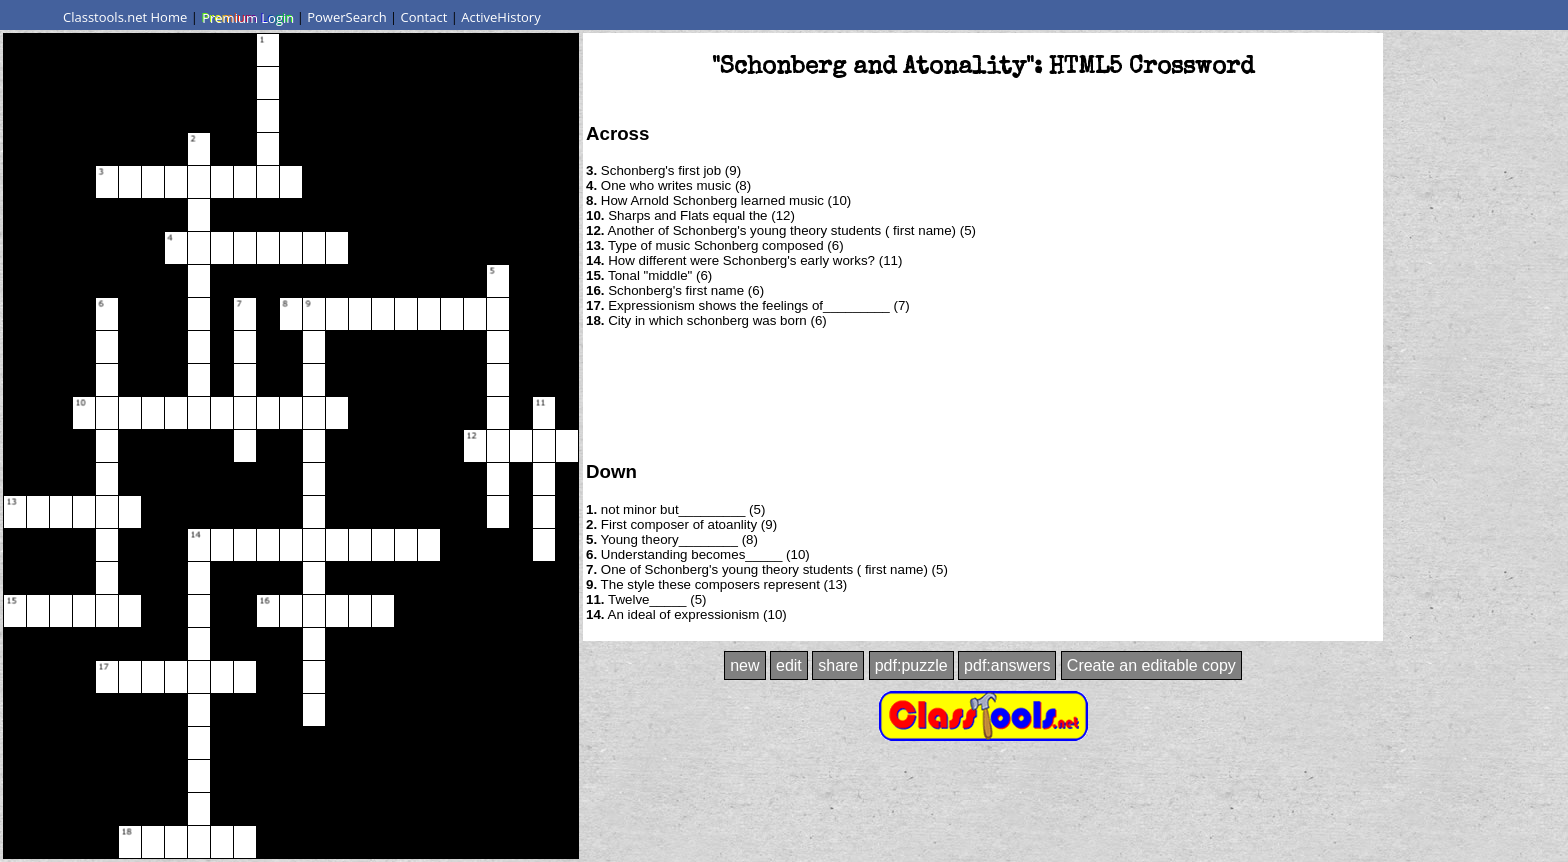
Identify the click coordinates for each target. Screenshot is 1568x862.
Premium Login (247, 17)
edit (789, 665)
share (838, 665)
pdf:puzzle (911, 665)
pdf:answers (1007, 665)
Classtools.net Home (125, 17)
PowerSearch (347, 17)
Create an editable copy (1151, 665)
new (744, 665)
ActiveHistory (501, 17)
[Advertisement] (983, 393)
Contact (424, 17)
